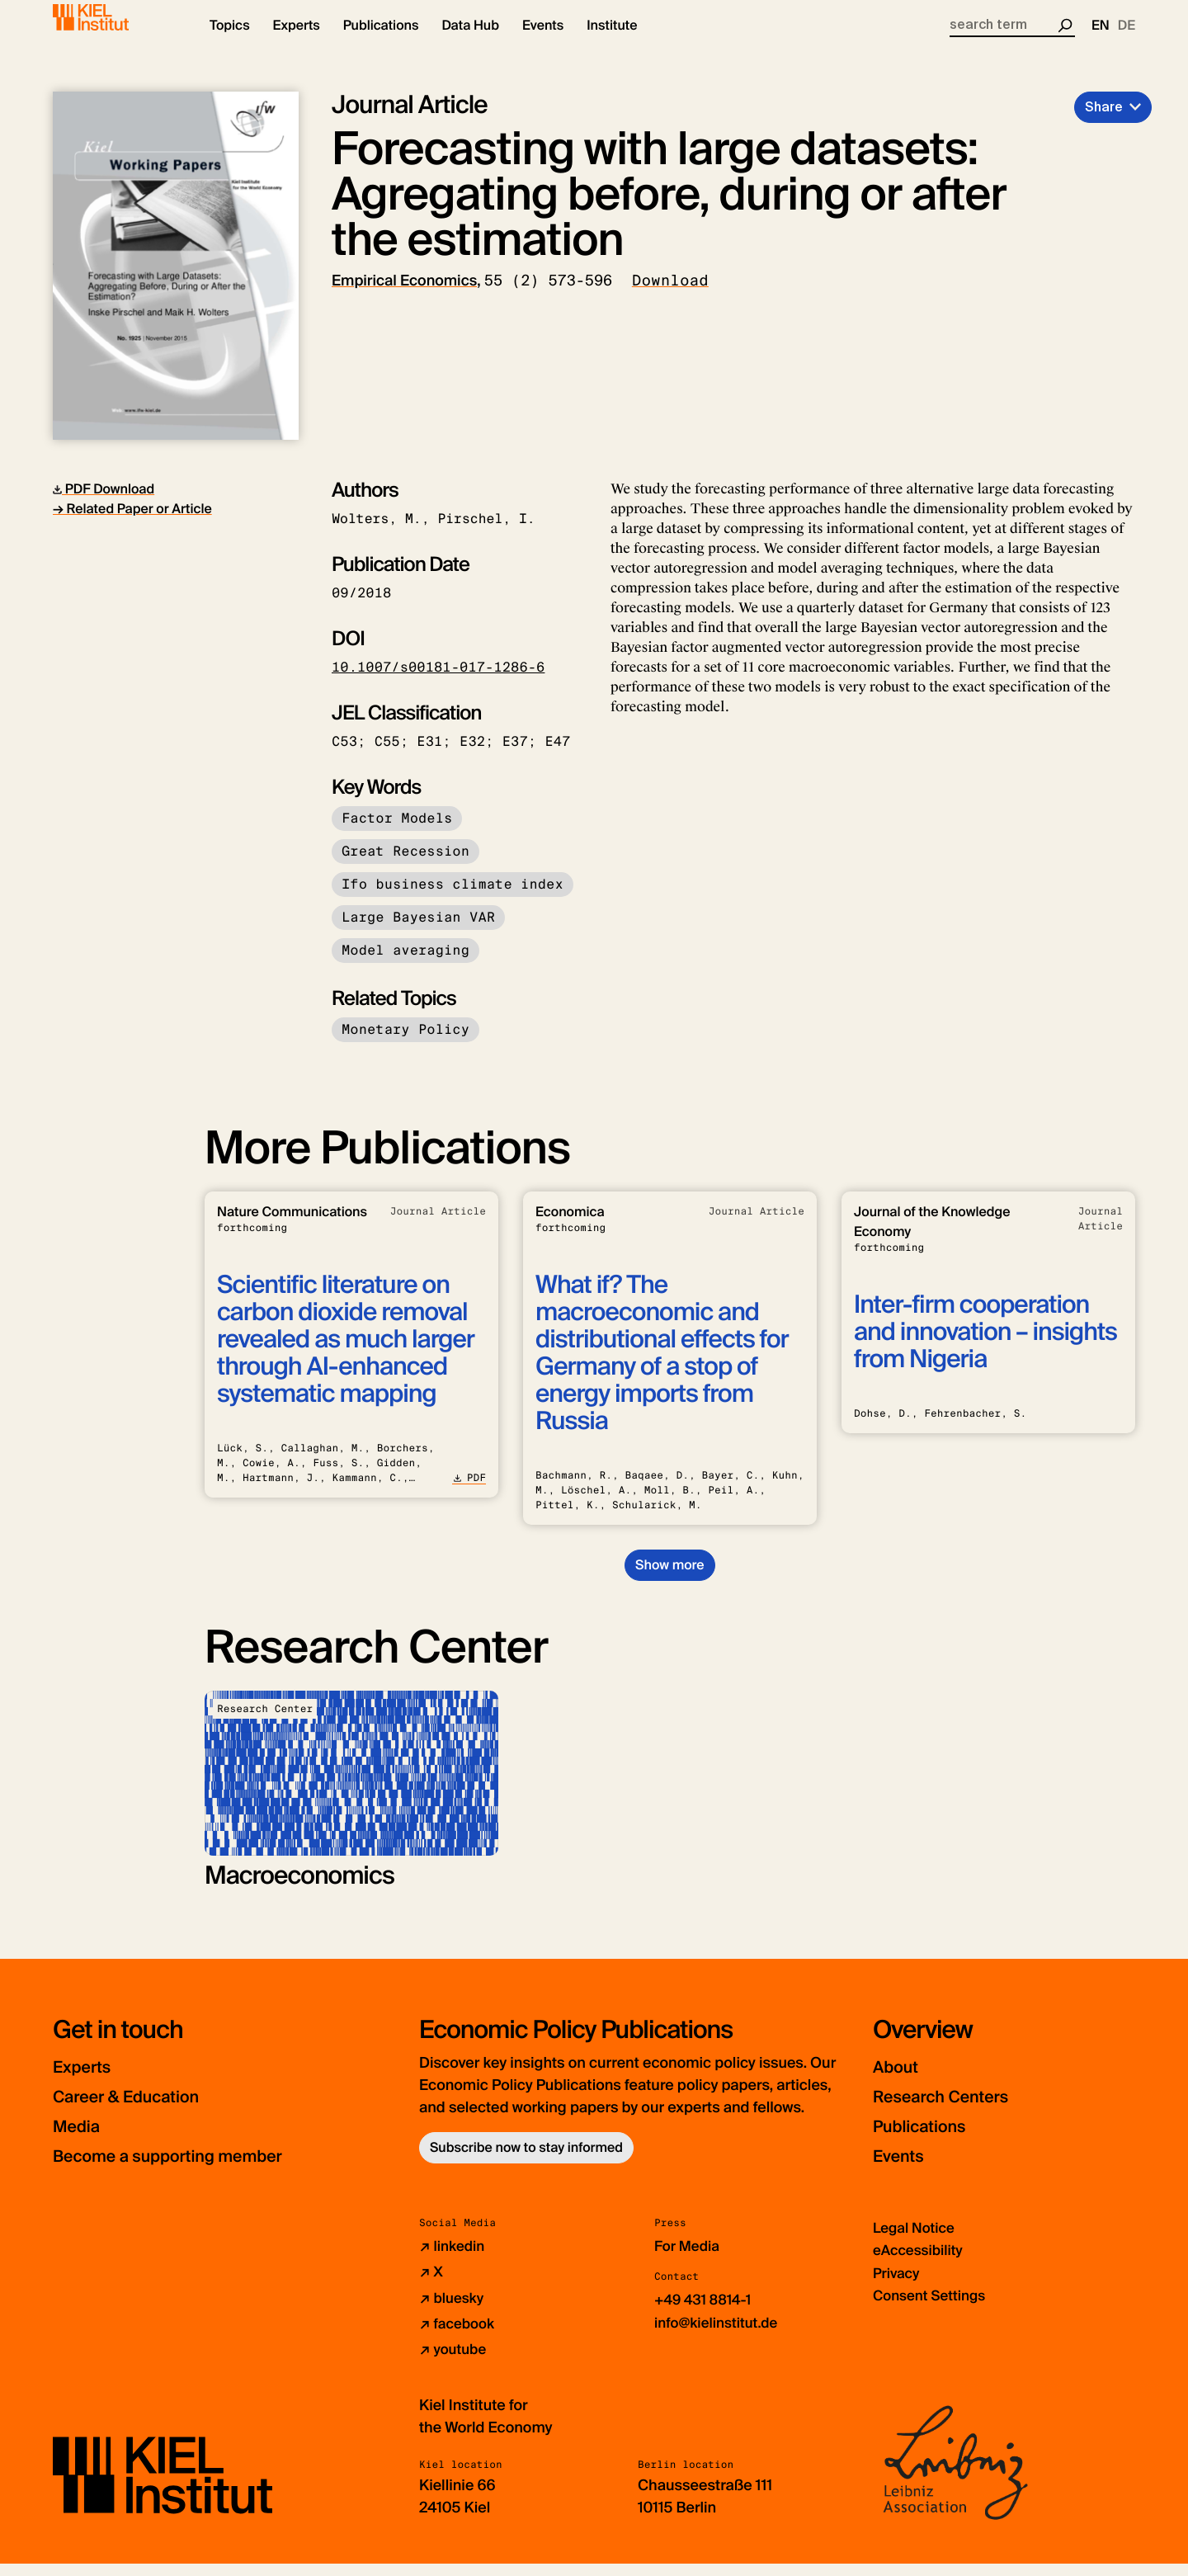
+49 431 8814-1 (705, 2314)
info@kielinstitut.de (719, 2336)
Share (1104, 121)
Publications (929, 2140)
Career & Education (142, 2110)
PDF (469, 1491)
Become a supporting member (193, 2169)
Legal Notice (916, 2242)
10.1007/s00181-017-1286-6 (438, 681)
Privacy (897, 2286)
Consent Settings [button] (932, 2309)
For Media (689, 2260)
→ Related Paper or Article (132, 522)
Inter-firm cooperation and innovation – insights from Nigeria (985, 1346)
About (900, 2080)
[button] (230, 41)
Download (670, 294)
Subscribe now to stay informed (526, 2161)
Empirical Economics (404, 294)
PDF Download (103, 503)
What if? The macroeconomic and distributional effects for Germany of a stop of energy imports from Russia (662, 1367)
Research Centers (956, 2110)
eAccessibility (921, 2264)
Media (82, 2140)
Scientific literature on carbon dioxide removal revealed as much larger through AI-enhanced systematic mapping (345, 1353)
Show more (669, 1579)
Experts (88, 2080)
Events (904, 2169)
